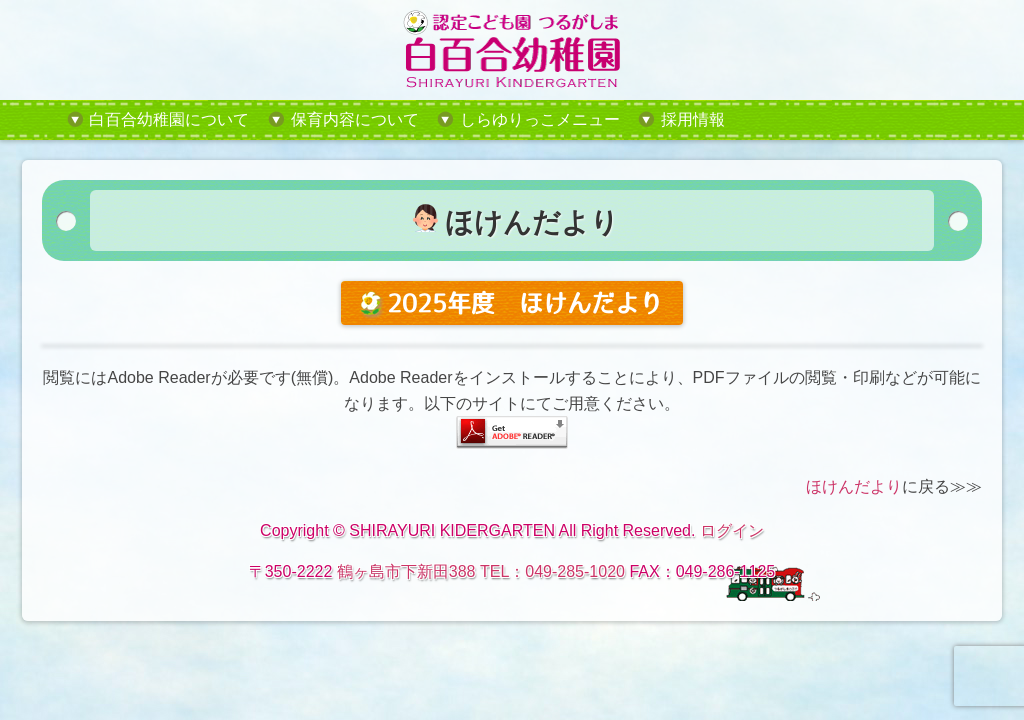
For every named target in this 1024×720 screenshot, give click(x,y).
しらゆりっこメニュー (540, 119)
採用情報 (693, 119)
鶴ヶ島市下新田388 (406, 571)
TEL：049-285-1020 (552, 571)
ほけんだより (854, 486)
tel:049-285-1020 (851, 120)
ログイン (732, 530)
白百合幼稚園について (169, 119)
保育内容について (355, 119)
